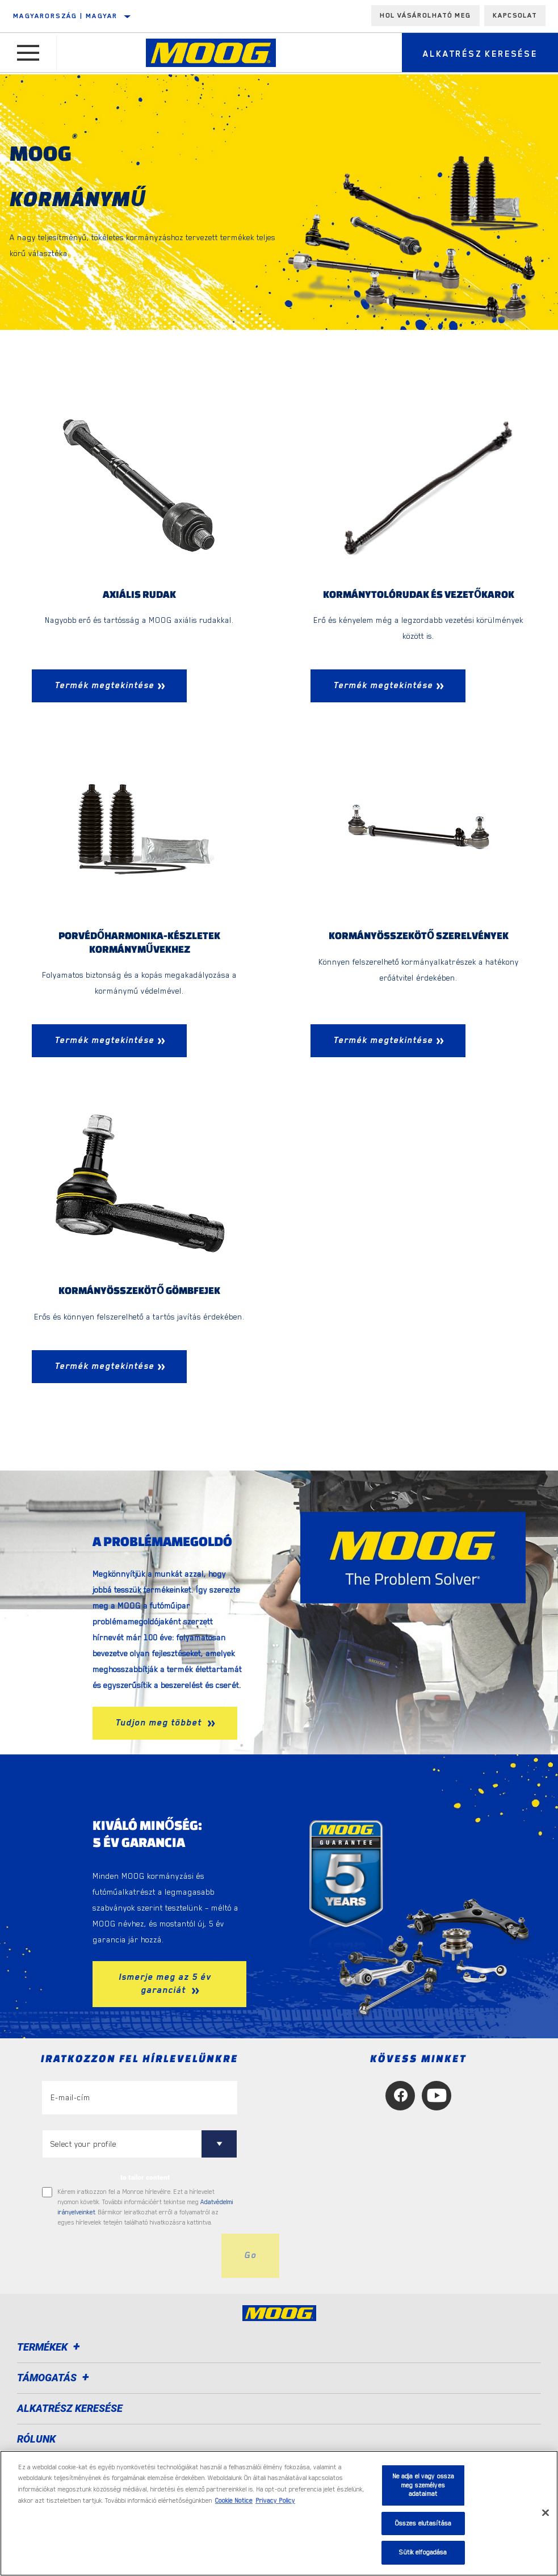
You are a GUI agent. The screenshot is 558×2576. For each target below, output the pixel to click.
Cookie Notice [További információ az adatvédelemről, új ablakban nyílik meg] (234, 2500)
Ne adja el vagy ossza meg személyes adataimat (423, 2485)
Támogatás (55, 2379)
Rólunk (36, 2441)
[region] (279, 2513)
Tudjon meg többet (159, 1724)
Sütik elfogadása (423, 2552)
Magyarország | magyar (65, 16)
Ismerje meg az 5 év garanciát (165, 1985)
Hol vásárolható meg (425, 15)
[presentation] (128, 2257)
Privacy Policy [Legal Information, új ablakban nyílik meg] (275, 2500)
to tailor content (145, 2179)
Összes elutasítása (423, 2523)
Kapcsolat (515, 15)
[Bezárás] (545, 2512)
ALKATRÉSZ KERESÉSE (70, 2410)
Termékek (50, 2349)
